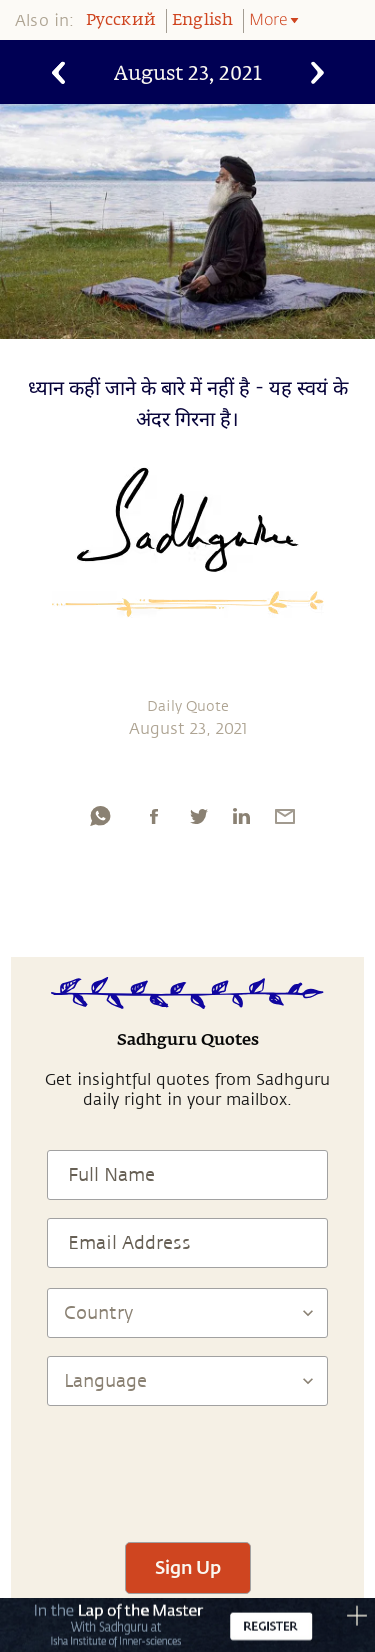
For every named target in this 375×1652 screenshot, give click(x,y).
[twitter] (198, 816)
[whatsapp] (100, 816)
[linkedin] (241, 816)
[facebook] (154, 816)
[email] (285, 816)
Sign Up (188, 1567)
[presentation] (188, 1465)
